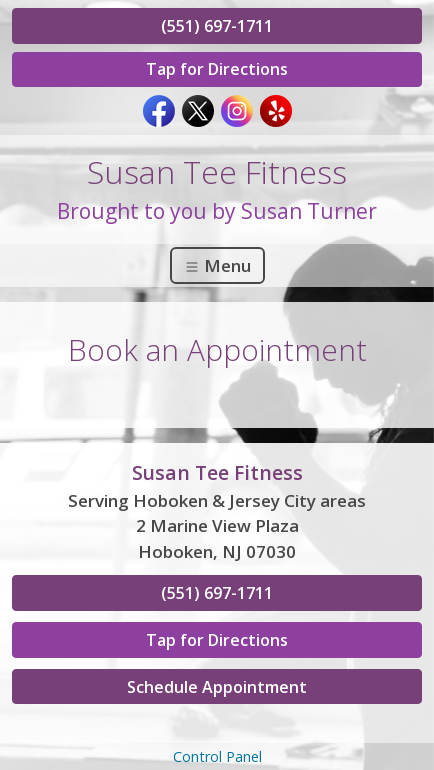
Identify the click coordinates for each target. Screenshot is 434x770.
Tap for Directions (217, 69)
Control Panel (217, 756)
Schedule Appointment (217, 687)
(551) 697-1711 (217, 26)
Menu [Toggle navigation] (217, 265)
